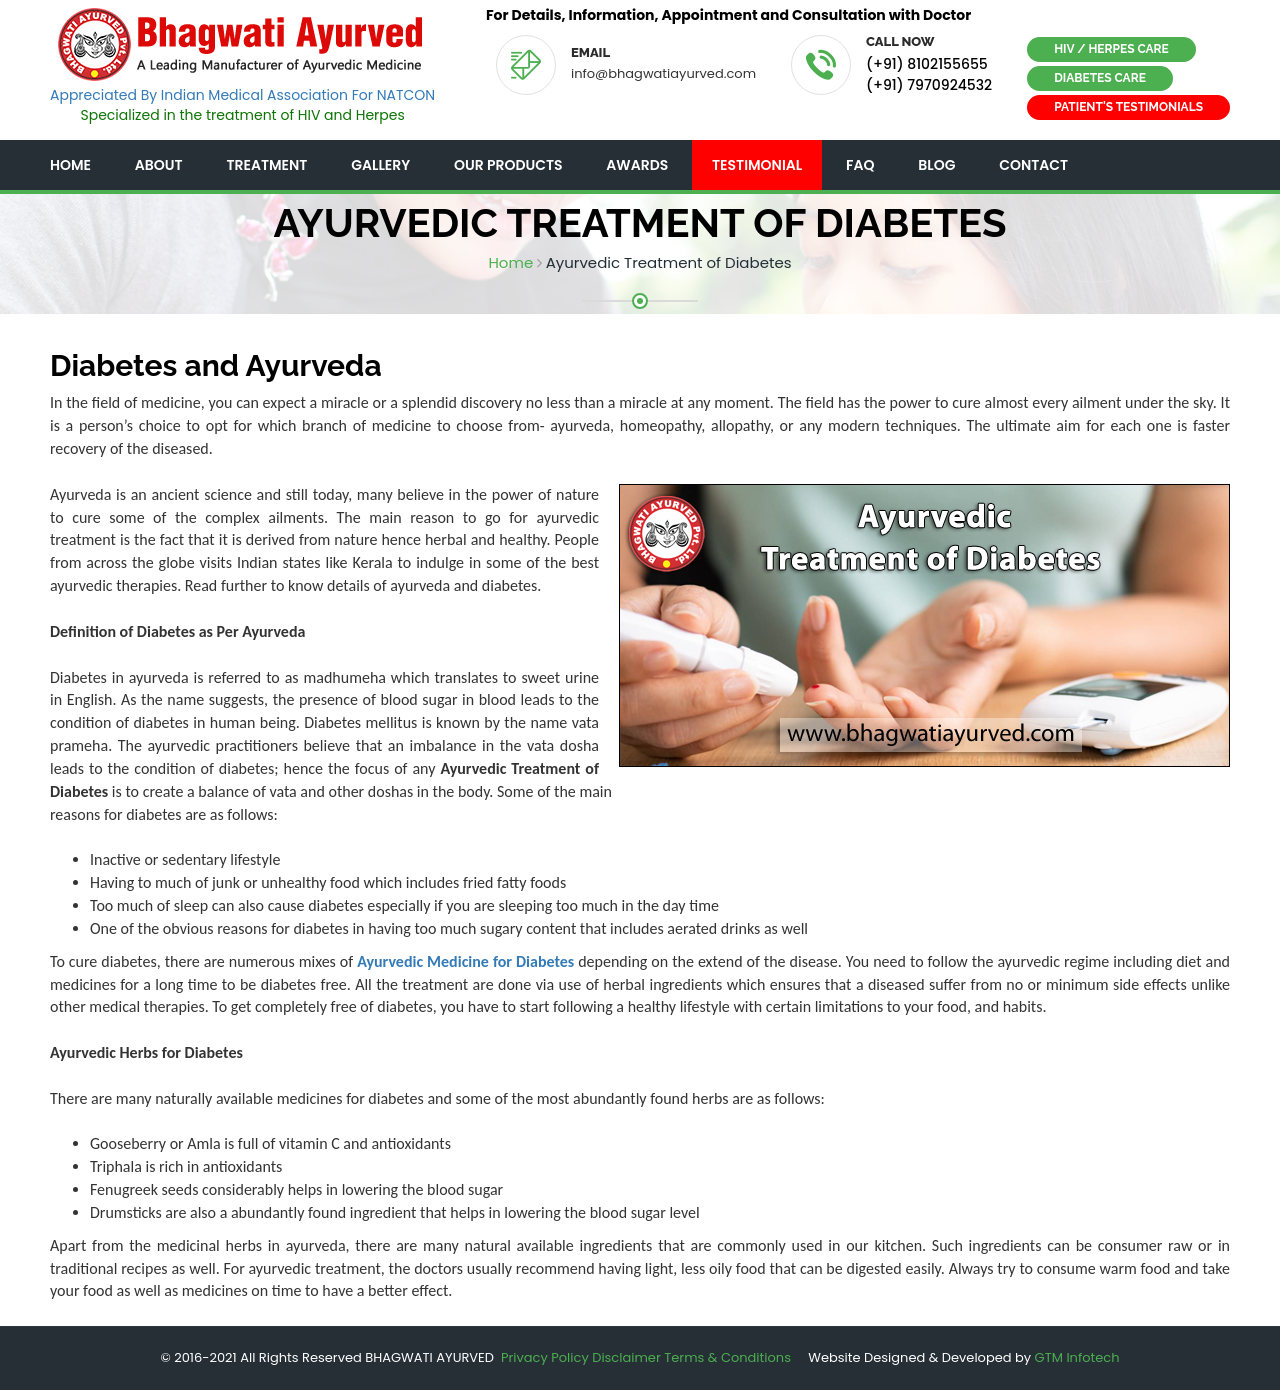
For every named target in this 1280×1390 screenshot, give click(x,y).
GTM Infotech (1077, 1357)
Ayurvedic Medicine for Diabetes (465, 961)
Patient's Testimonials (1128, 107)
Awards (637, 165)
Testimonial (757, 165)
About (159, 165)
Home (70, 165)
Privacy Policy (545, 1357)
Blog (936, 165)
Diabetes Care (1100, 78)
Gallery (380, 165)
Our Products (508, 165)
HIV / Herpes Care (1111, 49)
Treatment (266, 165)
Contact (1033, 165)
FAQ (860, 165)
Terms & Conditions (727, 1357)
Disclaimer (626, 1357)
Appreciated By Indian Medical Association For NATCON (242, 95)
